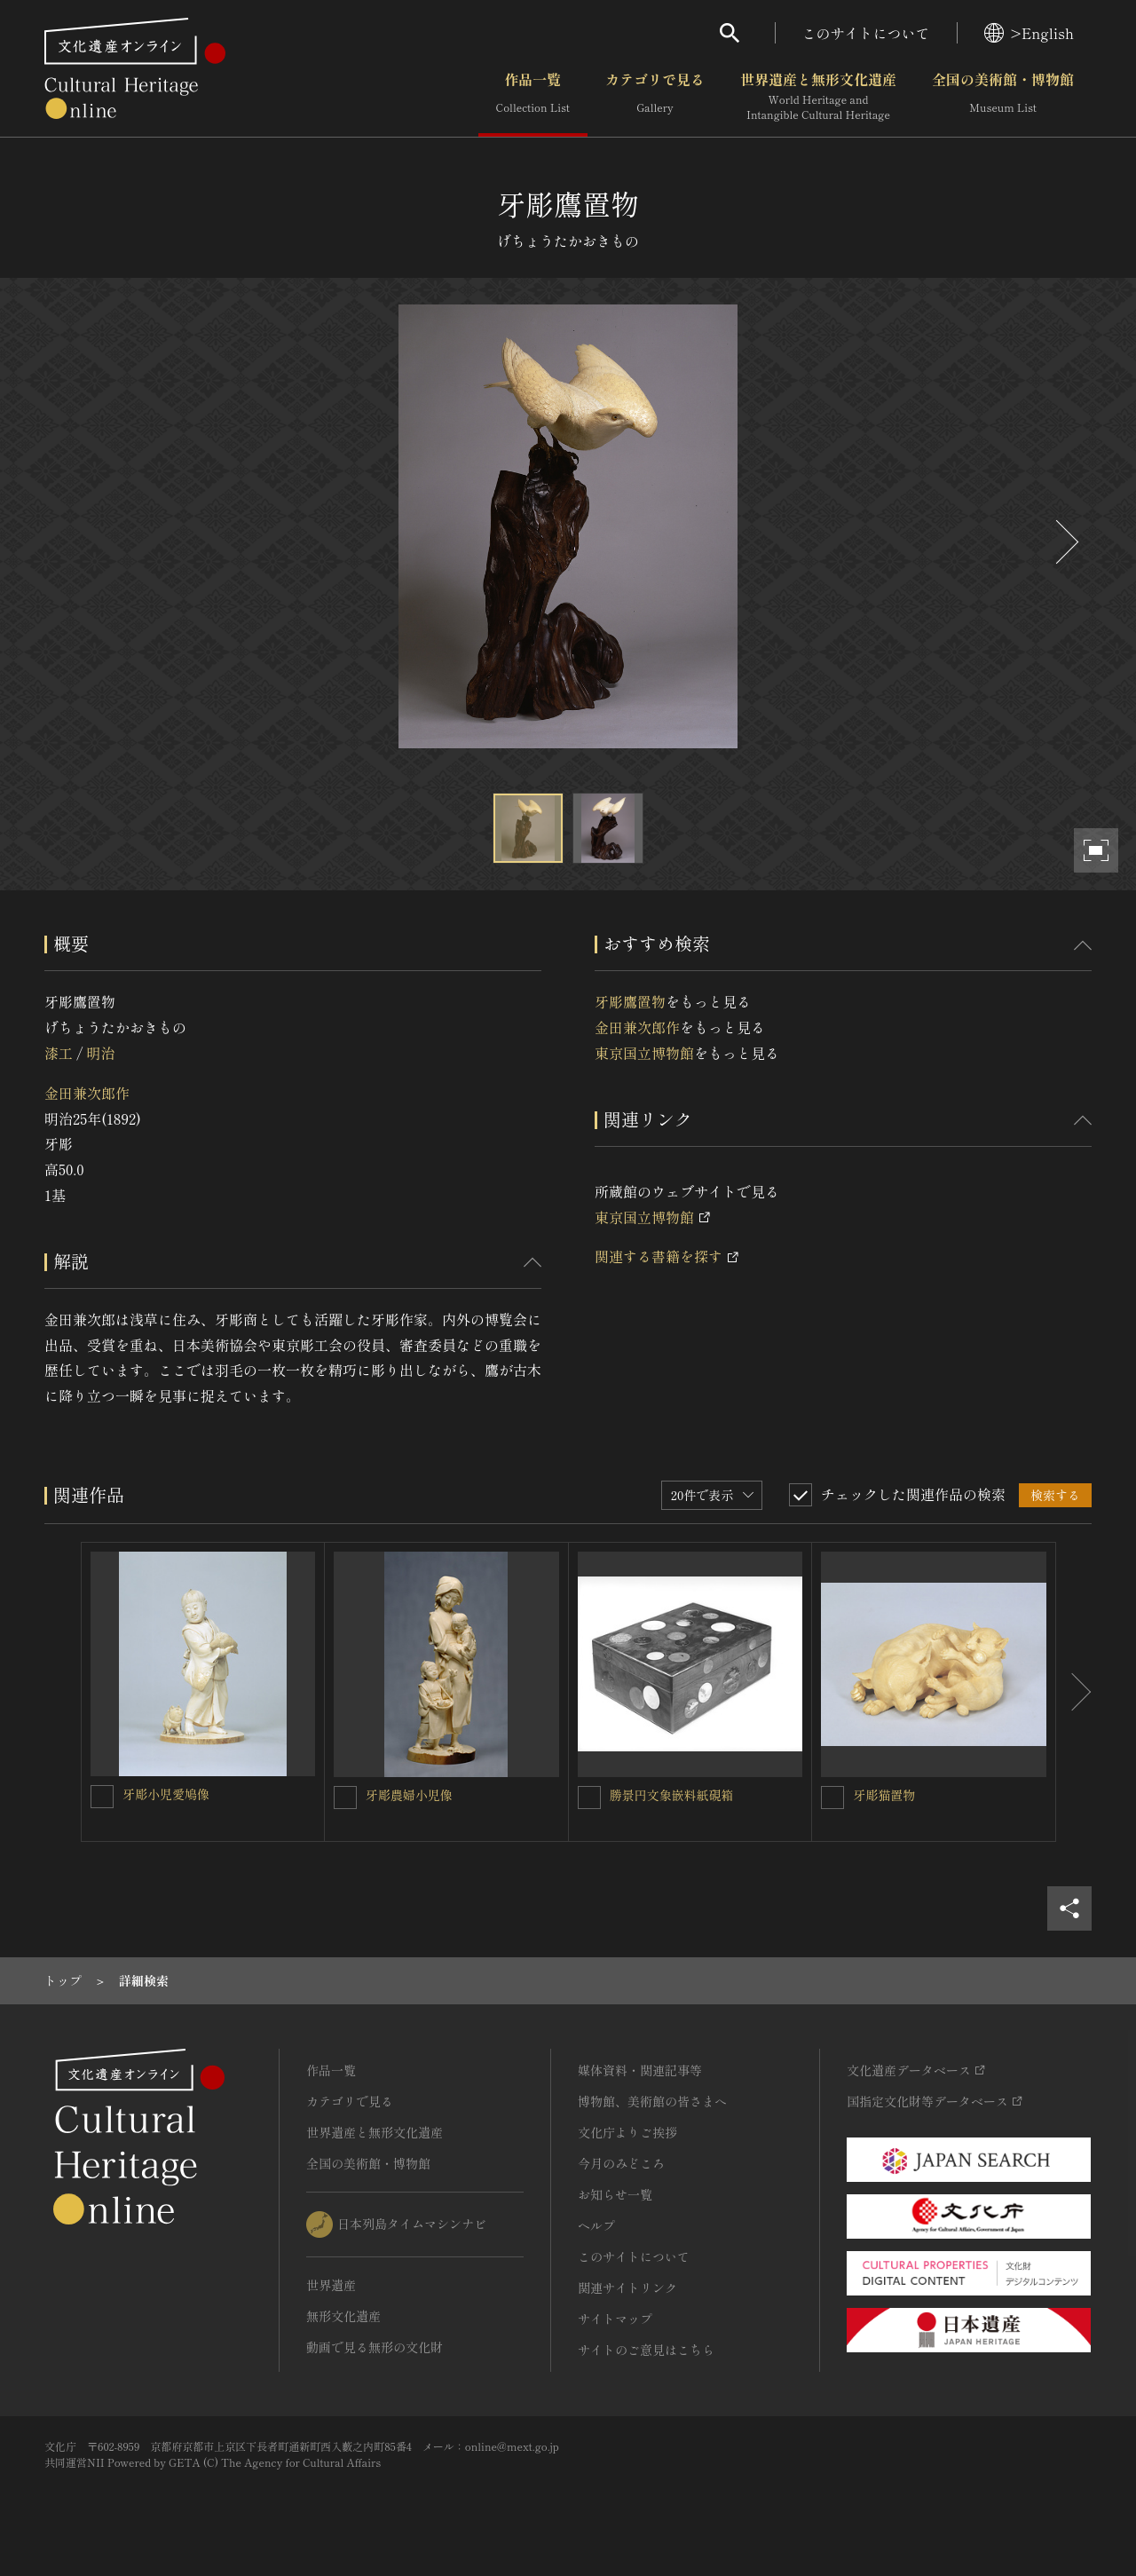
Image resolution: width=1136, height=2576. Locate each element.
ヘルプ (596, 2225)
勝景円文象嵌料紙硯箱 (672, 1795)
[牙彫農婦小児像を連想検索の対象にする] (345, 1797)
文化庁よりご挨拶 (627, 2132)
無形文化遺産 (343, 2316)
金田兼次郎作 (87, 1092)
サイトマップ (615, 2318)
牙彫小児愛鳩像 (165, 1794)
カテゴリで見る (655, 96)
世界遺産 (331, 2285)
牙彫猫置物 (884, 1795)
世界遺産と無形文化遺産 (818, 96)
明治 (100, 1052)
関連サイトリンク (627, 2287)
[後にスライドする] (1065, 541)
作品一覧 (533, 96)
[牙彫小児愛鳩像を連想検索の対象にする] (102, 1796)
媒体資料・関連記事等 (640, 2070)
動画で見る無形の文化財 (374, 2347)
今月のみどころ (621, 2163)
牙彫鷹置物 (630, 1001)
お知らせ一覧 (615, 2194)
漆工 (58, 1052)
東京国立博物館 (644, 1052)
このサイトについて (866, 32)
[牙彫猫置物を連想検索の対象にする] (832, 1797)
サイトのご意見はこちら (646, 2350)
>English (1029, 32)
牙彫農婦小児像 (409, 1795)
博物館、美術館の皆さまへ (652, 2101)
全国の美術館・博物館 (1003, 96)
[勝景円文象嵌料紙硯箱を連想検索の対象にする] (589, 1797)
